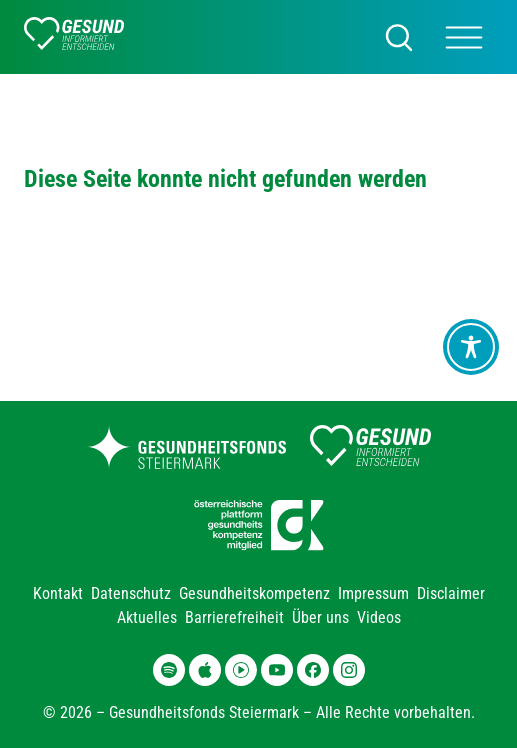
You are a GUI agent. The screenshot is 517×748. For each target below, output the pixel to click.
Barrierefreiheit (234, 617)
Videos (379, 617)
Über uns (320, 617)
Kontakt (58, 593)
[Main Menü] (464, 37)
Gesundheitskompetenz (254, 593)
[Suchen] (399, 37)
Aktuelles (147, 617)
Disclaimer (451, 593)
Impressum (373, 593)
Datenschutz (131, 593)
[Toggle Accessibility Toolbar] (471, 347)
